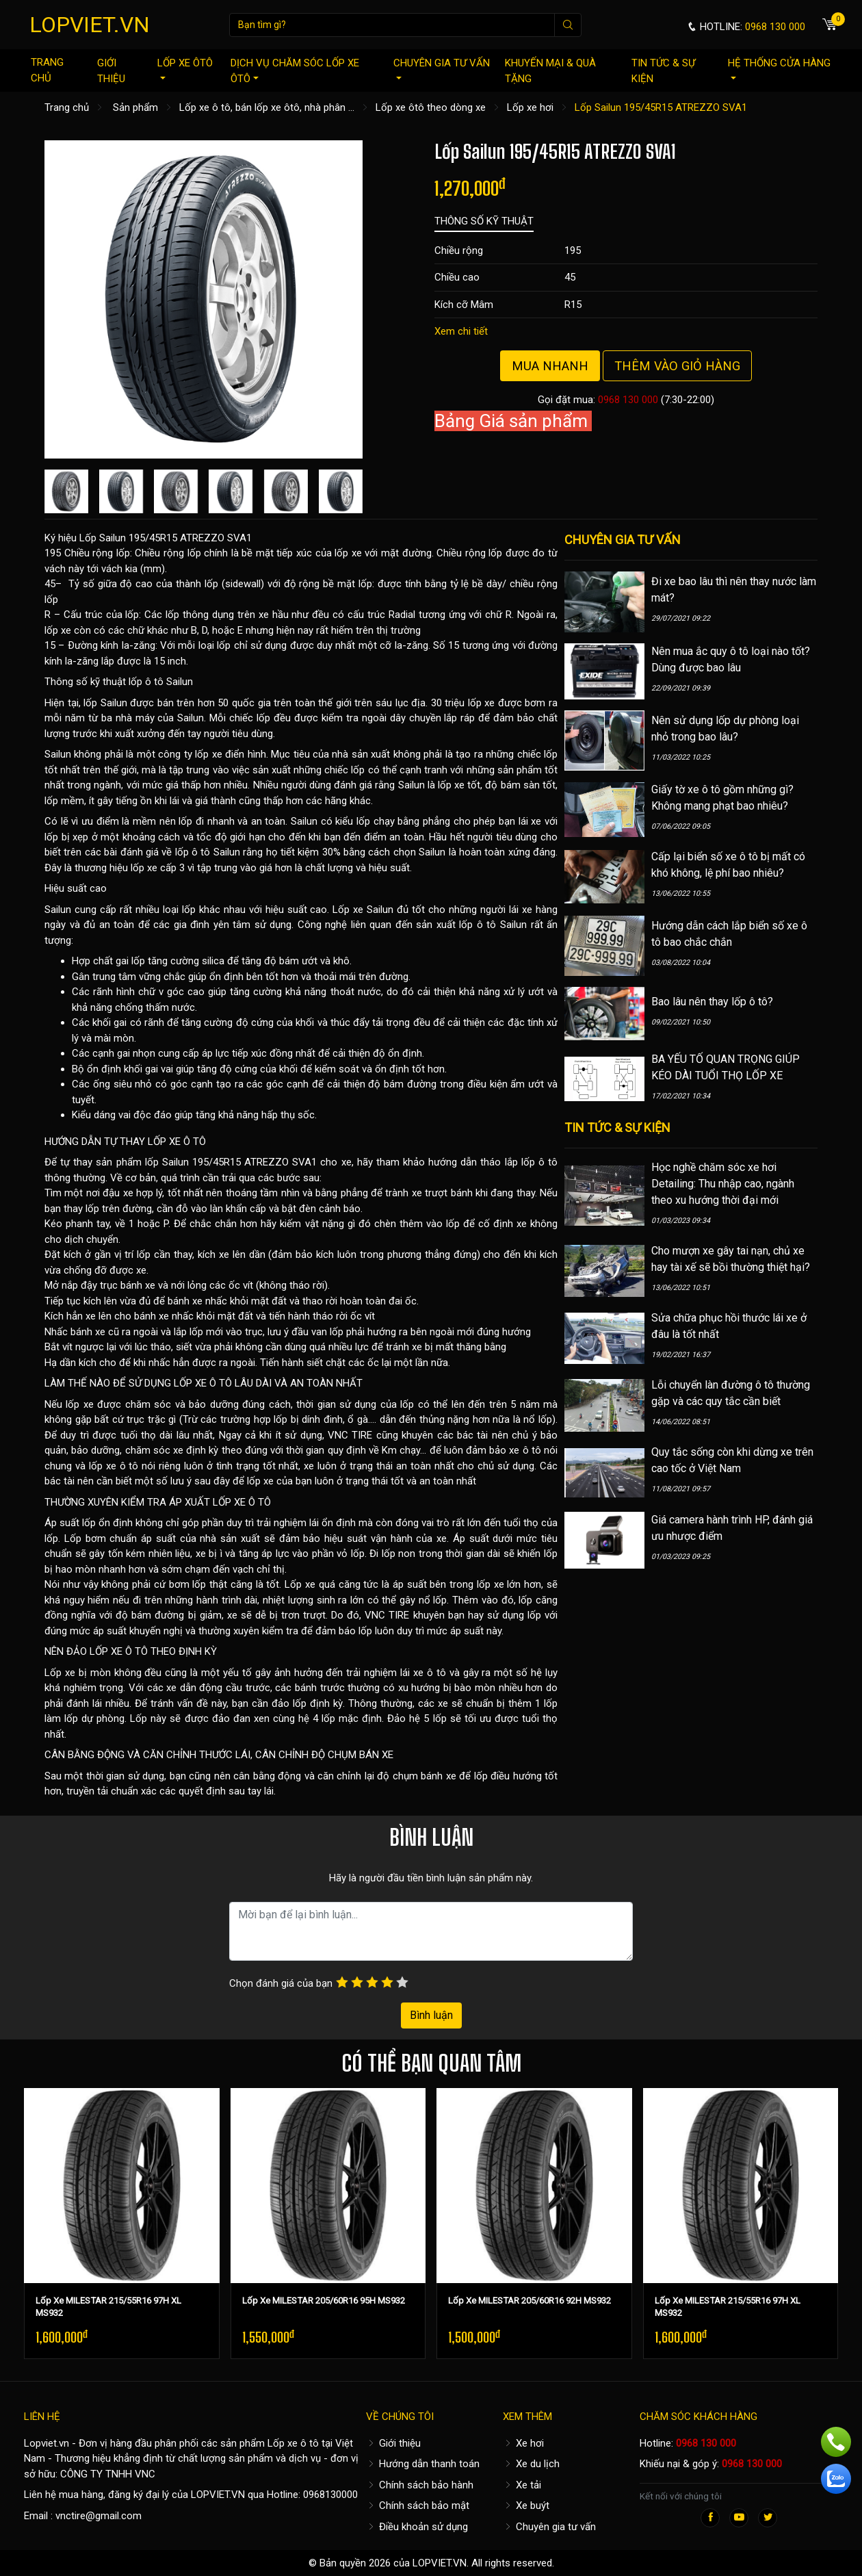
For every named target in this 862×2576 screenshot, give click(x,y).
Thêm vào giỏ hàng (677, 366)
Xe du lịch (531, 2464)
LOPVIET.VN (89, 25)
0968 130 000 (628, 400)
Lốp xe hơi (530, 107)
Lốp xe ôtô (185, 68)
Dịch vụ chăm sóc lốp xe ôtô (295, 71)
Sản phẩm (135, 107)
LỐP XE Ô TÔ (177, 1141)
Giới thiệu (111, 71)
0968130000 (330, 2494)
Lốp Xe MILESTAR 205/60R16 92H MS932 (529, 2300)
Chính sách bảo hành (419, 2485)
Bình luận (431, 2015)
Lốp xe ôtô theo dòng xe (431, 107)
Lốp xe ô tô (293, 2443)
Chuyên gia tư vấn (441, 68)
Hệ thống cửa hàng (779, 68)
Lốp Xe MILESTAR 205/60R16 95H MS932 (323, 2300)
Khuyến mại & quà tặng (550, 71)
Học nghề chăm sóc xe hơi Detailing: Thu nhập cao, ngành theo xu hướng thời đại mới (722, 1184)
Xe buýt (526, 2505)
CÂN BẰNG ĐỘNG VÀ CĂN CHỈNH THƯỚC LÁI (147, 1755)
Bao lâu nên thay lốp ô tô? (712, 1001)
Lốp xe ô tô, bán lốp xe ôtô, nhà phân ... (266, 107)
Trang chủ (47, 70)
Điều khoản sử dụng (417, 2527)
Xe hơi (523, 2443)
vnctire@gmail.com (98, 2516)
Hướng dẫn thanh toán (423, 2464)
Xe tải (522, 2485)
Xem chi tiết (461, 331)
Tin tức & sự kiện (663, 71)
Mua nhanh (550, 366)
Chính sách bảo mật (417, 2505)
